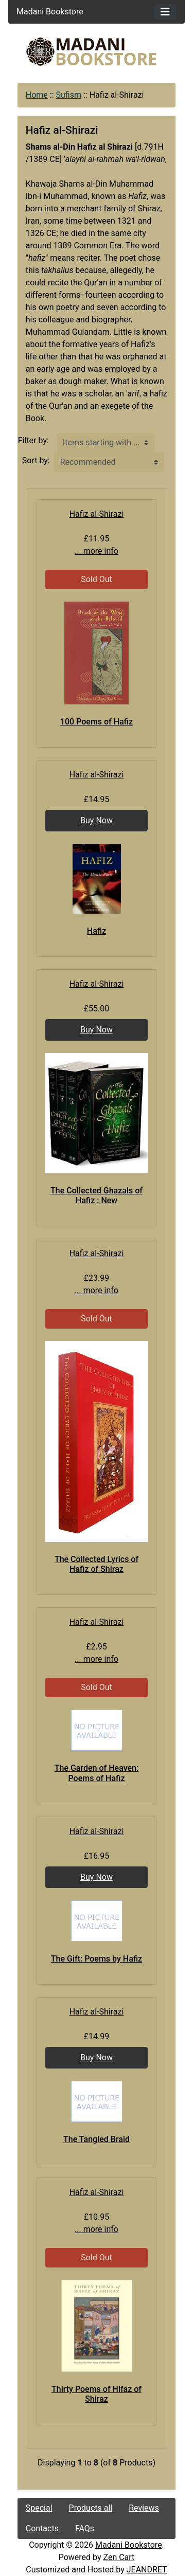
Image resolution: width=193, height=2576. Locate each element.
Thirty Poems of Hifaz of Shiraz (96, 2394)
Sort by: (36, 460)
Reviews (144, 2508)
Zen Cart (118, 2557)
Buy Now (96, 820)
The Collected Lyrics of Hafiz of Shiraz (96, 1564)
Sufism (68, 95)
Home (37, 95)
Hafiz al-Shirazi (96, 514)
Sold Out (96, 579)
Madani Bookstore (128, 2545)
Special (39, 2508)
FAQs (84, 2528)
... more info (96, 551)
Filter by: (33, 440)
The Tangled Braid (96, 2139)
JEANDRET (147, 2569)
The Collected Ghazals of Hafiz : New (96, 1195)
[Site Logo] (97, 51)
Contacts (42, 2528)
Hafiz (96, 931)
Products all (91, 2508)
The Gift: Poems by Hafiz (96, 1959)
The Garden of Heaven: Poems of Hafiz (96, 1773)
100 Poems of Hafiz (96, 722)
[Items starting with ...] (105, 442)
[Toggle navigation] (165, 12)
